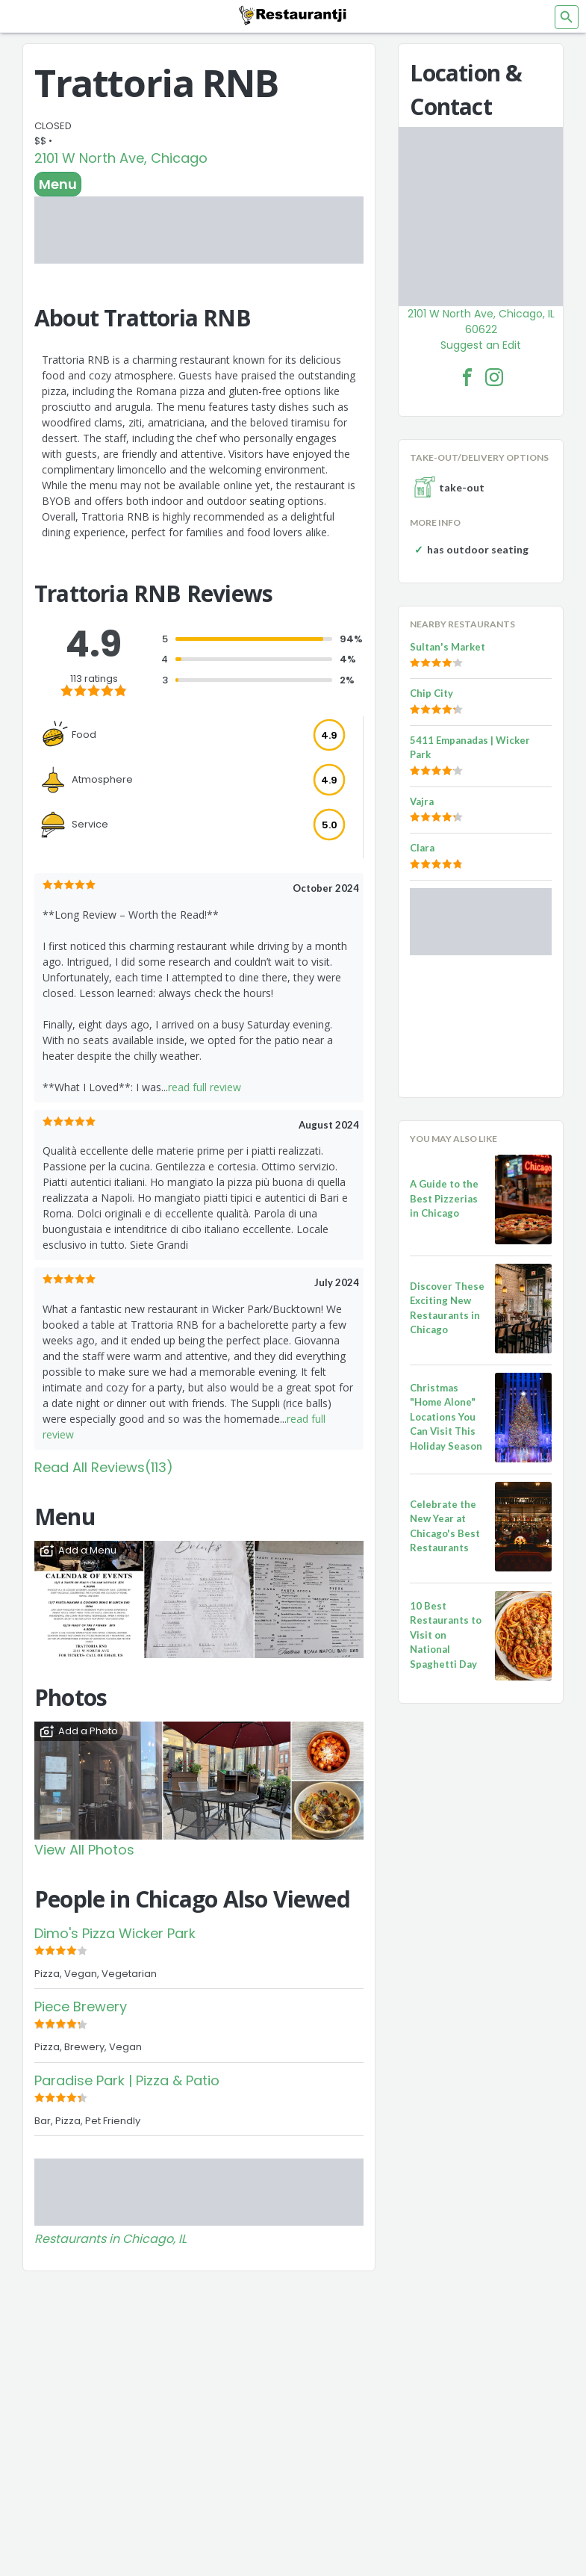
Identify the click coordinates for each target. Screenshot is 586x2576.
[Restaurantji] (293, 14)
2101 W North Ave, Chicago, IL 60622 (481, 321)
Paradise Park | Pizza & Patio (126, 2080)
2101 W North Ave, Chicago (121, 158)
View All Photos (84, 1849)
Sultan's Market (447, 647)
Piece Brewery (80, 2006)
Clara (422, 848)
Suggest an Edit (480, 345)
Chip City (431, 693)
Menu (58, 184)
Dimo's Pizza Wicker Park (115, 1933)
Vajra (422, 801)
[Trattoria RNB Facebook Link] (467, 377)
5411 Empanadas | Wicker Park (470, 747)
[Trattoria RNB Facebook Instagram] (494, 377)
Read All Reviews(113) (103, 1467)
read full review (204, 1087)
